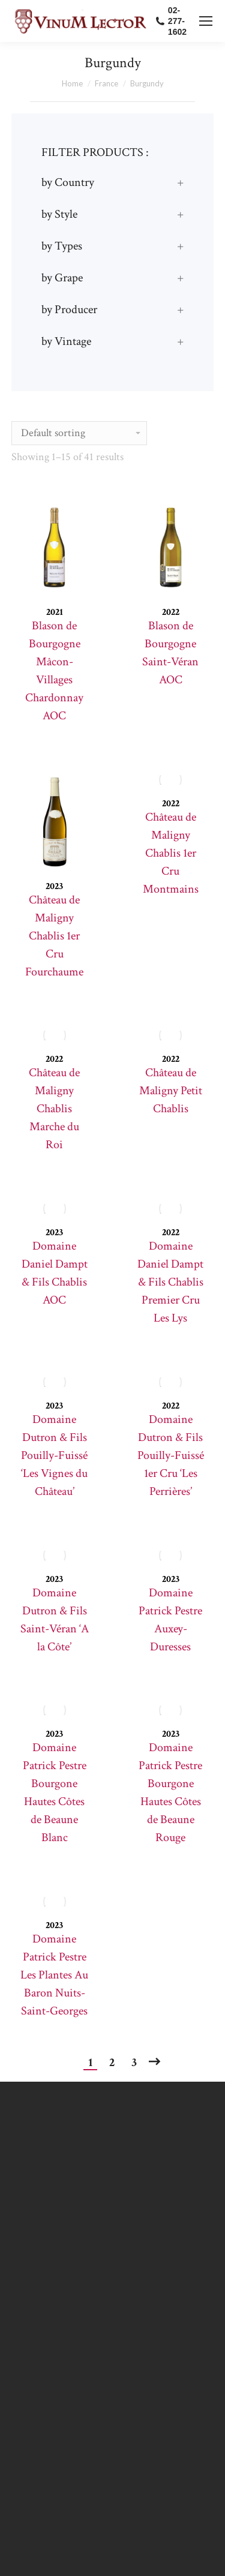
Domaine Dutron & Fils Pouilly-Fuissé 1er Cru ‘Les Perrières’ (170, 1455)
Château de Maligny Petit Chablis (170, 1090)
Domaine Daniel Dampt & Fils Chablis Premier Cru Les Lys (170, 1282)
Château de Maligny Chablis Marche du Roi (54, 1108)
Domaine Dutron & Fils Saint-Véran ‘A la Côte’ (54, 1620)
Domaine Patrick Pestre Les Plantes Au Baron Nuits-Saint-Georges (54, 1975)
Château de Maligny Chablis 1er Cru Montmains (171, 853)
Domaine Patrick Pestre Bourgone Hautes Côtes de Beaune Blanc (54, 1792)
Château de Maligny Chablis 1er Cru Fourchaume (54, 936)
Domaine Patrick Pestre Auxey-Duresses (170, 1620)
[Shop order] (79, 433)
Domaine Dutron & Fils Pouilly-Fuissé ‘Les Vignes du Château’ (54, 1455)
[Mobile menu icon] (206, 21)
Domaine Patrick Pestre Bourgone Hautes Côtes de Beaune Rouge (170, 1792)
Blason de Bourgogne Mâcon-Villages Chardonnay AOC (54, 670)
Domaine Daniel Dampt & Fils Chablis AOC (55, 1273)
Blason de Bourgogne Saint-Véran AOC (170, 652)
